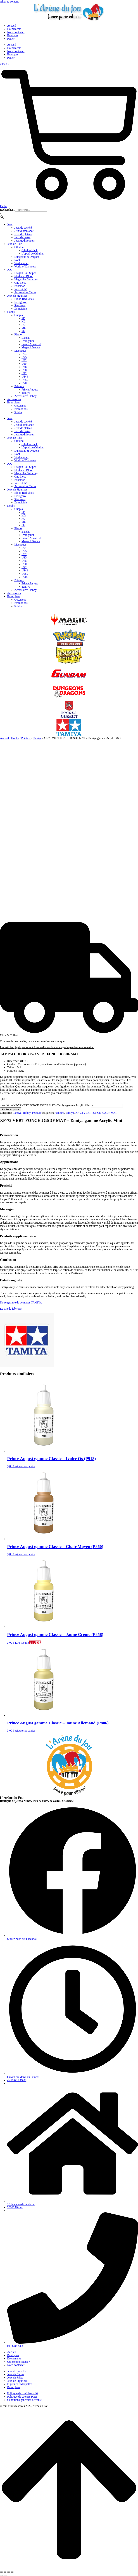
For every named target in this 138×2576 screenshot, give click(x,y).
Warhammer (21, 263)
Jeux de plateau (23, 234)
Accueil (11, 25)
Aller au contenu (9, 1)
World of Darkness (25, 266)
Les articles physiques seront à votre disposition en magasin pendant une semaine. (47, 1047)
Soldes (18, 412)
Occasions (20, 405)
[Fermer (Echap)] (12, 2572)
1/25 (24, 357)
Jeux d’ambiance (24, 230)
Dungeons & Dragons (26, 256)
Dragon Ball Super (25, 272)
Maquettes (20, 350)
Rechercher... (7, 209)
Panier (11, 38)
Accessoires (14, 399)
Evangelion (28, 340)
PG (23, 331)
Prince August (30, 389)
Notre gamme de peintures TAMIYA (21, 1302)
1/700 (25, 383)
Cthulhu (19, 247)
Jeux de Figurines (17, 295)
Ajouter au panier (10, 1109)
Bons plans (13, 402)
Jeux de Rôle (14, 243)
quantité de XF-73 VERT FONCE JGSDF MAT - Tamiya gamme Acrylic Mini (45, 1105)
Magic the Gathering (26, 279)
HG (24, 321)
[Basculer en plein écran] (5, 2572)
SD (23, 318)
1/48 (24, 366)
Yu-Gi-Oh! (20, 289)
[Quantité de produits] (107, 1105)
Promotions (21, 408)
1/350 (25, 379)
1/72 (24, 373)
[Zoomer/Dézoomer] (1, 2572)
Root (17, 260)
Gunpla (18, 315)
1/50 (24, 370)
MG (24, 328)
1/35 (24, 363)
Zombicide (20, 308)
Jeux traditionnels (24, 240)
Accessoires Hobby (25, 395)
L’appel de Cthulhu (33, 253)
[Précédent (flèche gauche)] (1, 2575)
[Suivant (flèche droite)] (5, 2575)
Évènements (14, 28)
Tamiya (26, 392)
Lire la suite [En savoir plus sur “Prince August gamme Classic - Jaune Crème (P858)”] (22, 1642)
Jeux (9, 224)
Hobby (11, 311)
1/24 (24, 353)
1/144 (25, 376)
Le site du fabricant (11, 1308)
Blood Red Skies (24, 298)
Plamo (18, 334)
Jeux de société (23, 227)
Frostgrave (20, 302)
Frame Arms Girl (31, 344)
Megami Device (31, 347)
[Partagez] (8, 2572)
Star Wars (19, 305)
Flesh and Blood (23, 276)
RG (23, 324)
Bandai (26, 337)
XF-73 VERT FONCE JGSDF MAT (96, 1112)
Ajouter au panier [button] (25, 1466)
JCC (9, 269)
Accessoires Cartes (25, 292)
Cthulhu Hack (29, 250)
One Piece (20, 282)
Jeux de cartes (22, 237)
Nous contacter (15, 32)
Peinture (19, 386)
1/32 (24, 360)
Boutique (12, 35)
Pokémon (19, 285)
